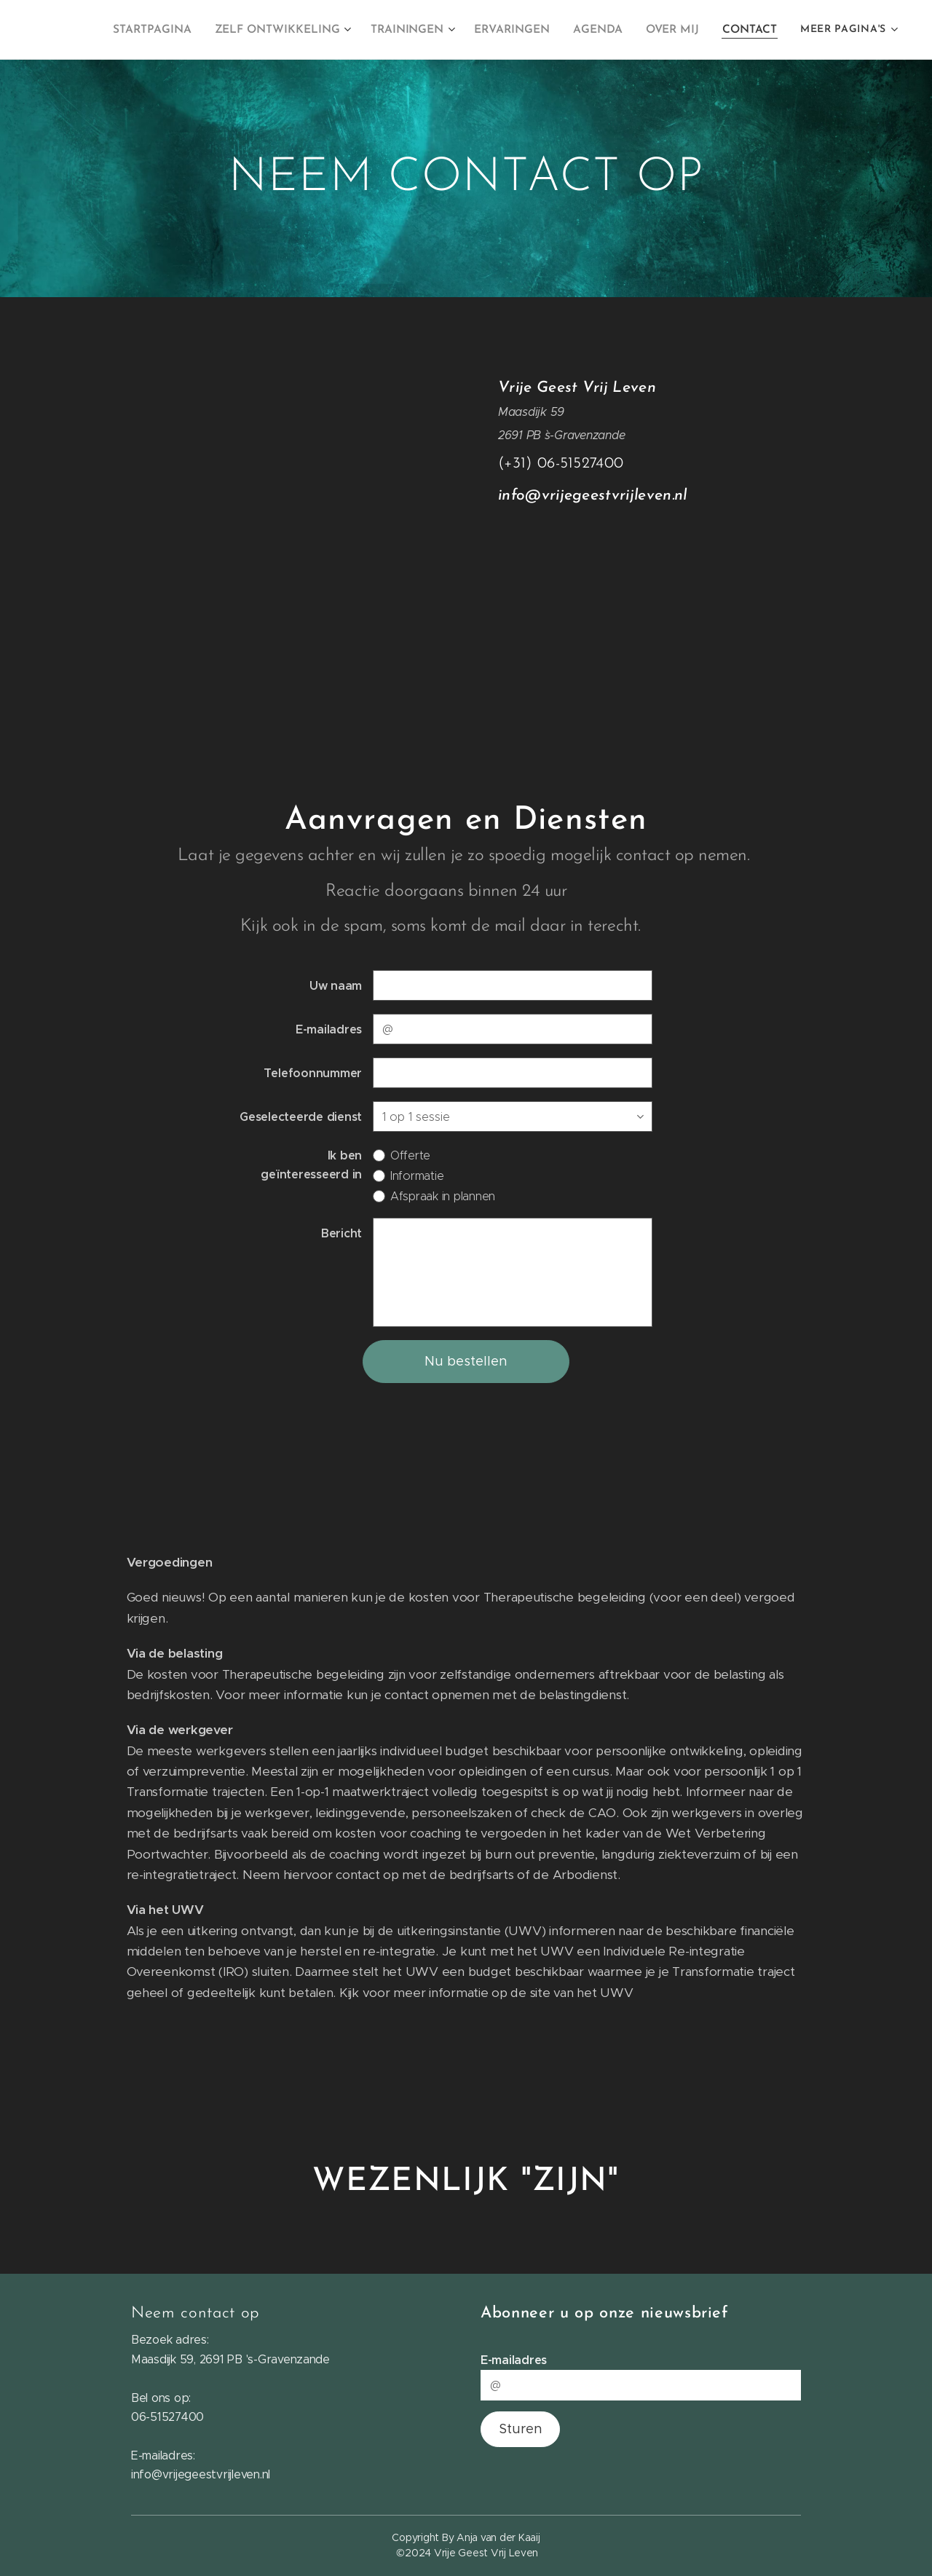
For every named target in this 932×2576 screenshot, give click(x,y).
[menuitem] (170, 30)
